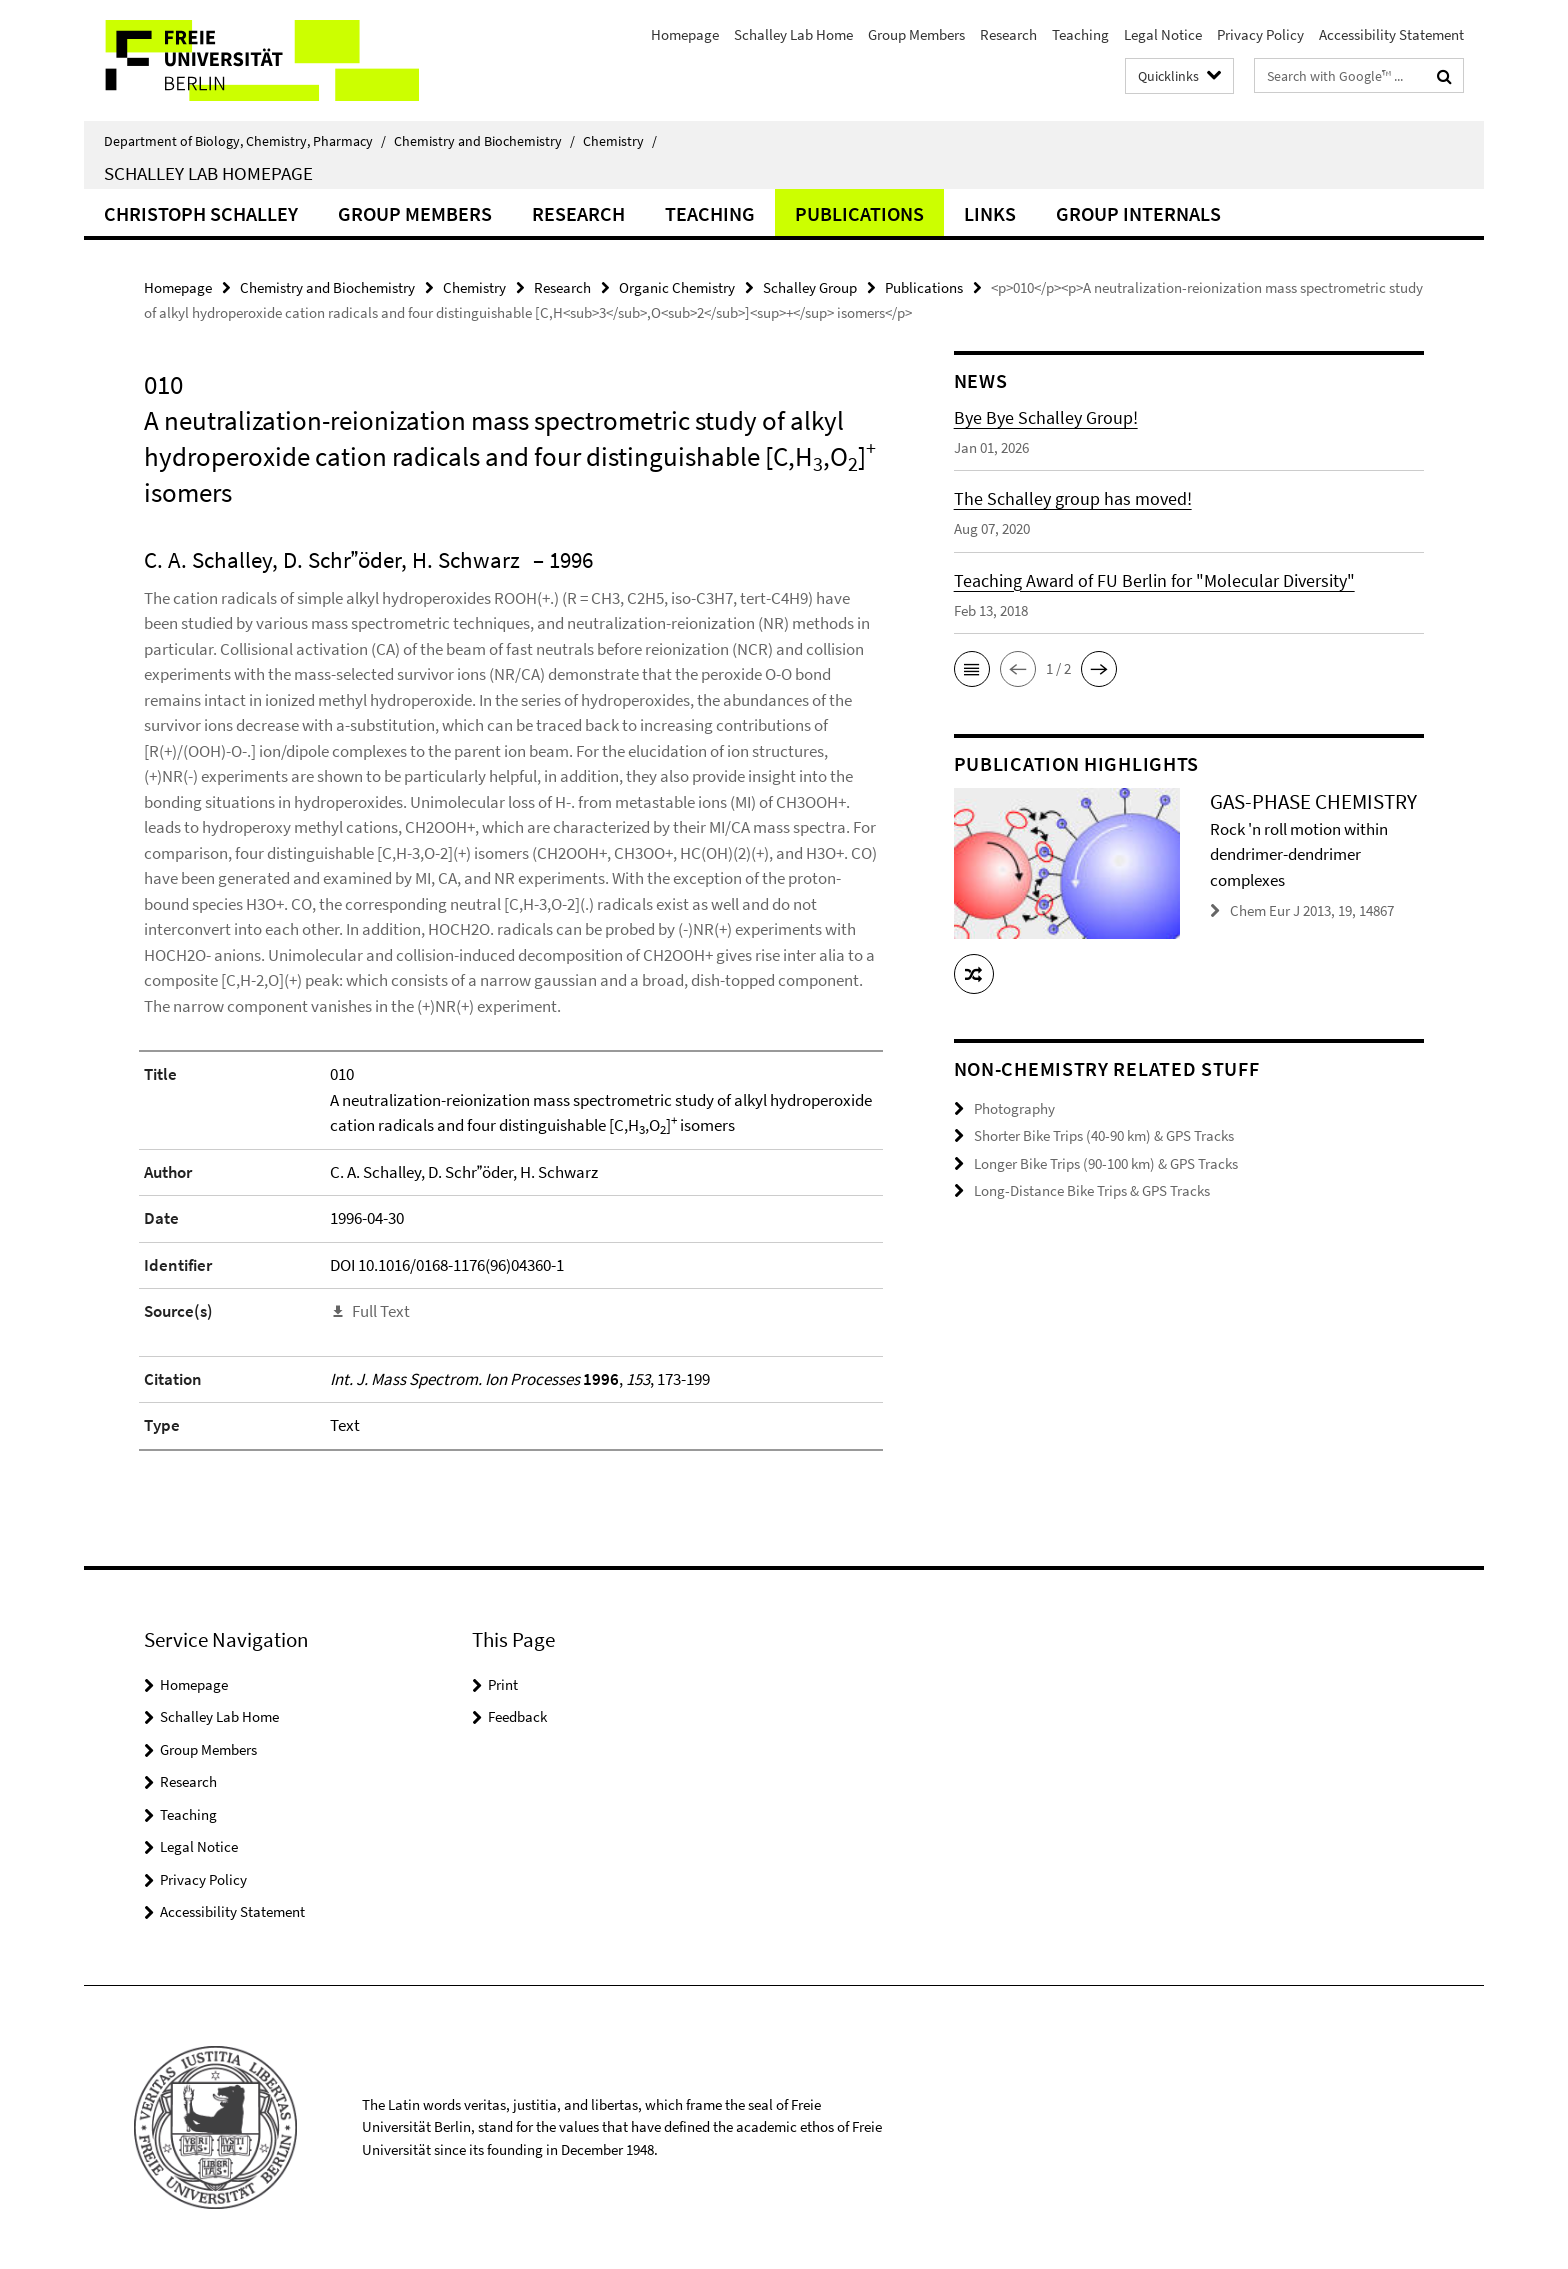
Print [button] (503, 1684)
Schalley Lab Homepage (208, 173)
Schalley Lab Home (793, 34)
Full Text (381, 1311)
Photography (1014, 1108)
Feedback (517, 1716)
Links (990, 213)
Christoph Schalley (201, 213)
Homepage (685, 34)
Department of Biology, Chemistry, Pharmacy (245, 141)
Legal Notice (1163, 34)
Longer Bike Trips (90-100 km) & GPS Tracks (1106, 1163)
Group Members (916, 34)
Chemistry (620, 141)
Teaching (1080, 34)
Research (1008, 34)
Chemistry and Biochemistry (484, 141)
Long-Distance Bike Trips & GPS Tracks (1092, 1190)
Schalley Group (810, 287)
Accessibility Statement (1391, 34)
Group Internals (1138, 213)
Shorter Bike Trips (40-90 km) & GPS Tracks (1104, 1135)
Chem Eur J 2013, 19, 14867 (1312, 910)
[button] (972, 669)
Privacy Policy (1260, 34)
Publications (859, 213)
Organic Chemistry (677, 287)
